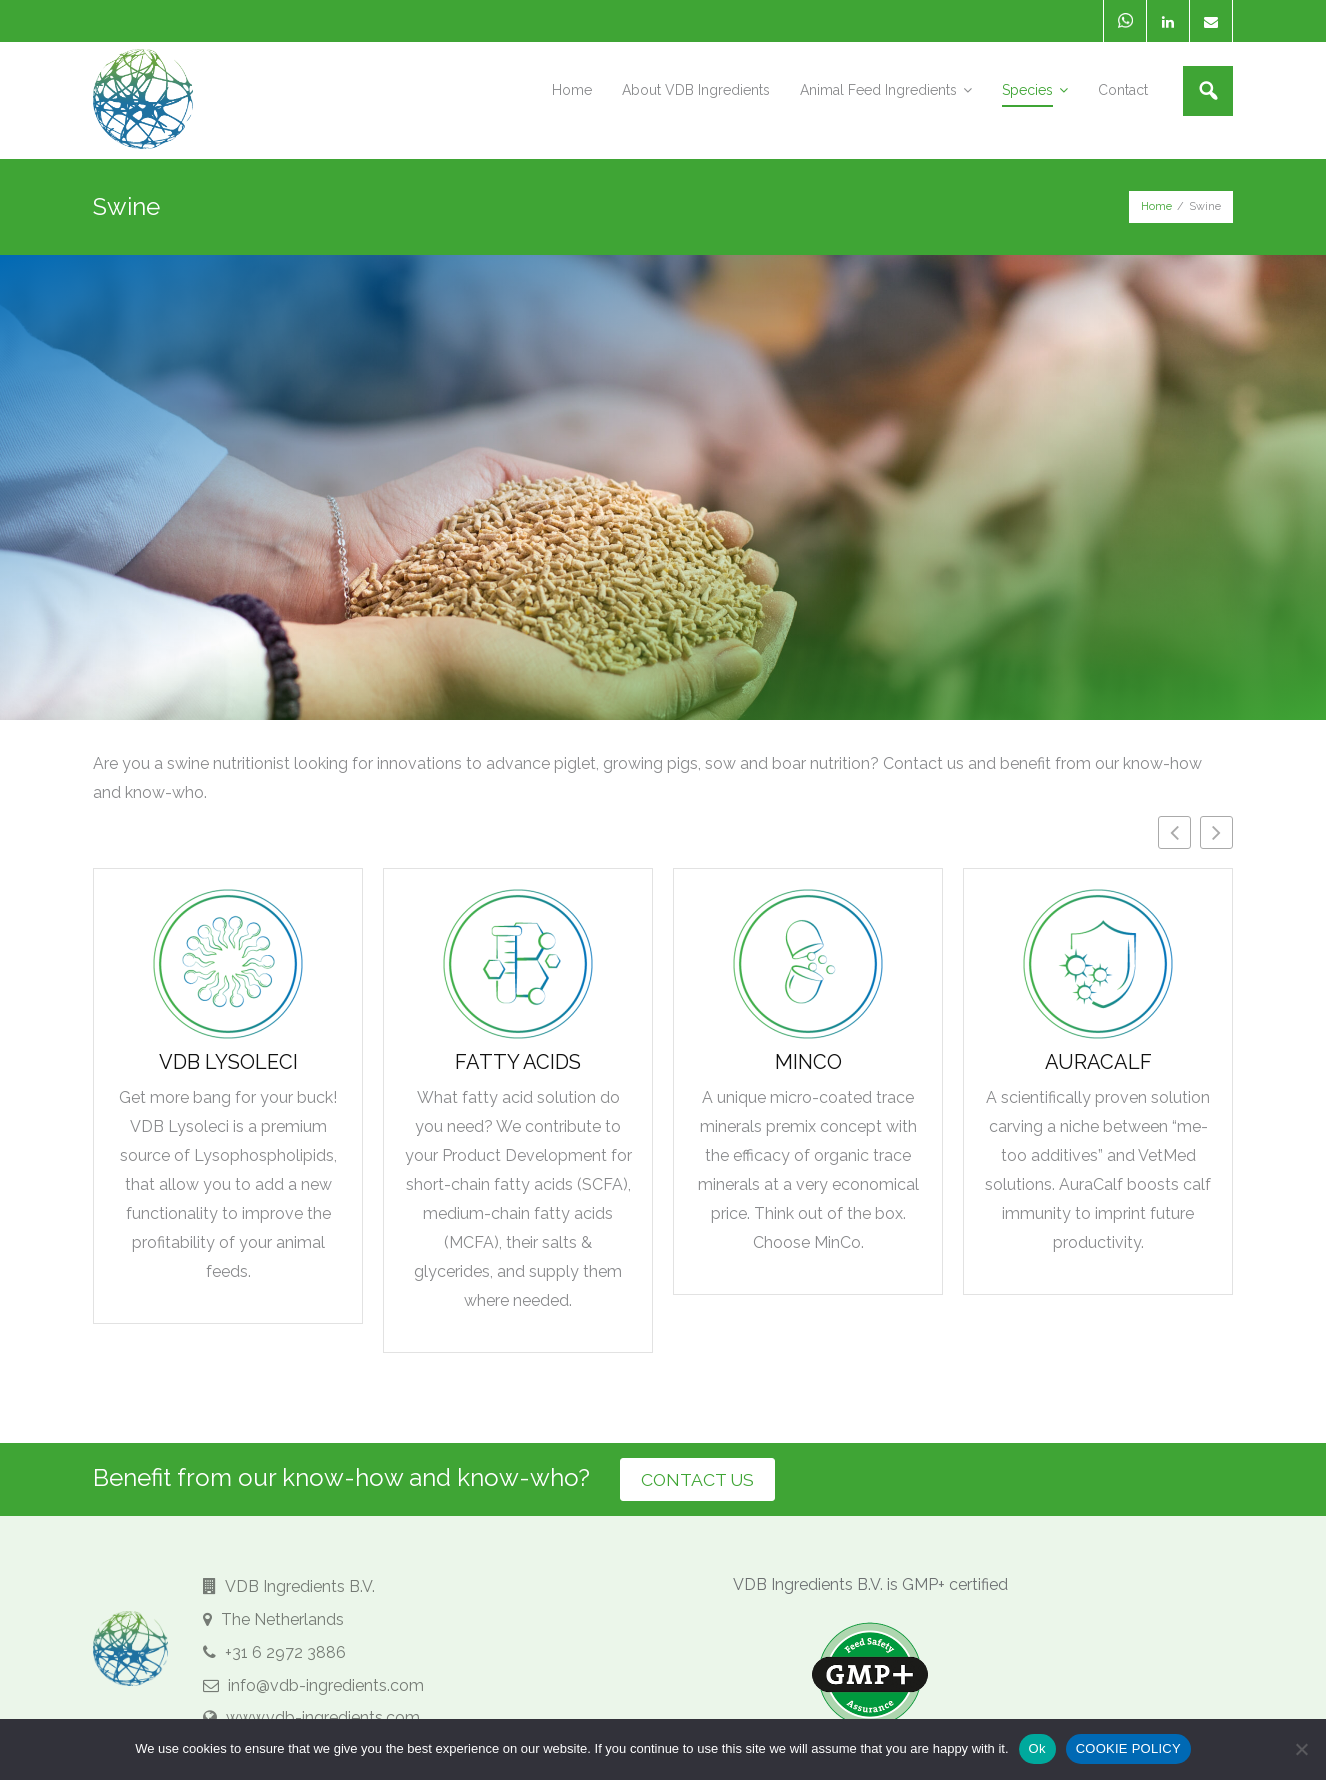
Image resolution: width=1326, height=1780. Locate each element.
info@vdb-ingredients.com (313, 1683)
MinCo (808, 1059)
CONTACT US (708, 1477)
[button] (1216, 829)
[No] (1301, 1749)
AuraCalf (1098, 1059)
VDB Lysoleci (228, 1059)
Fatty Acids (518, 1059)
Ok (1037, 1748)
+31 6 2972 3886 (274, 1651)
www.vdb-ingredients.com (311, 1716)
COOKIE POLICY (1128, 1748)
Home (1156, 204)
